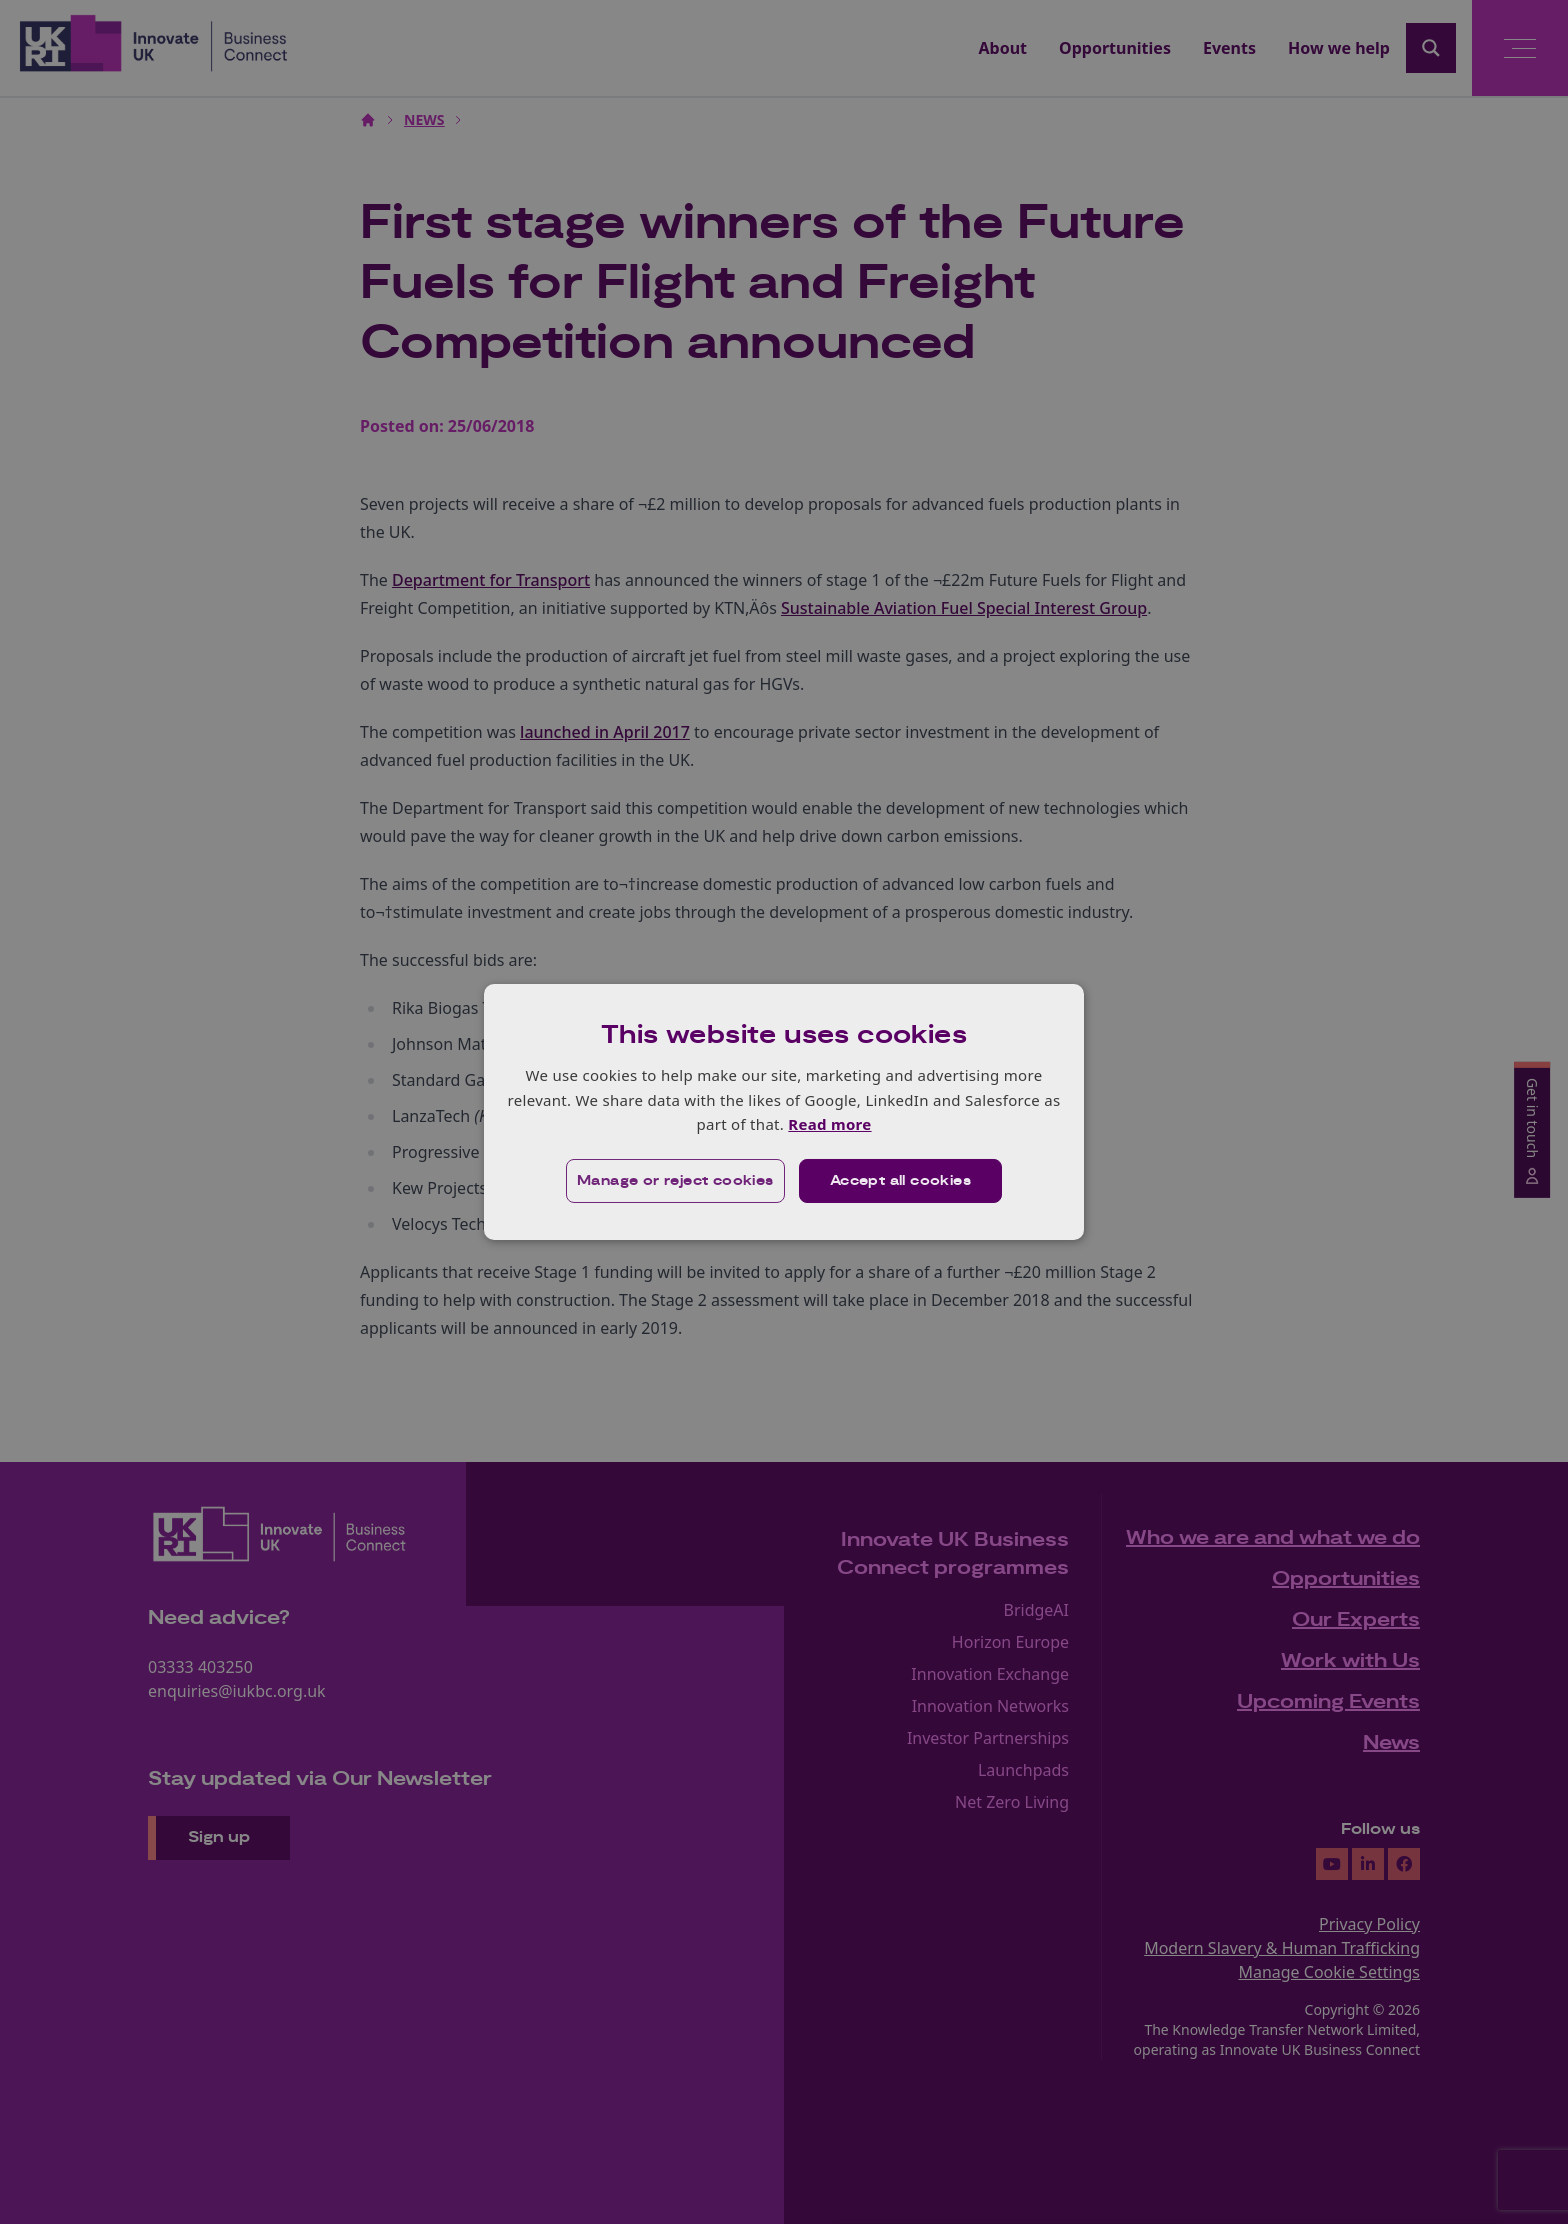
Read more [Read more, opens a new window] (829, 1124)
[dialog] (784, 1112)
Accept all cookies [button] (900, 1181)
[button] (675, 1181)
